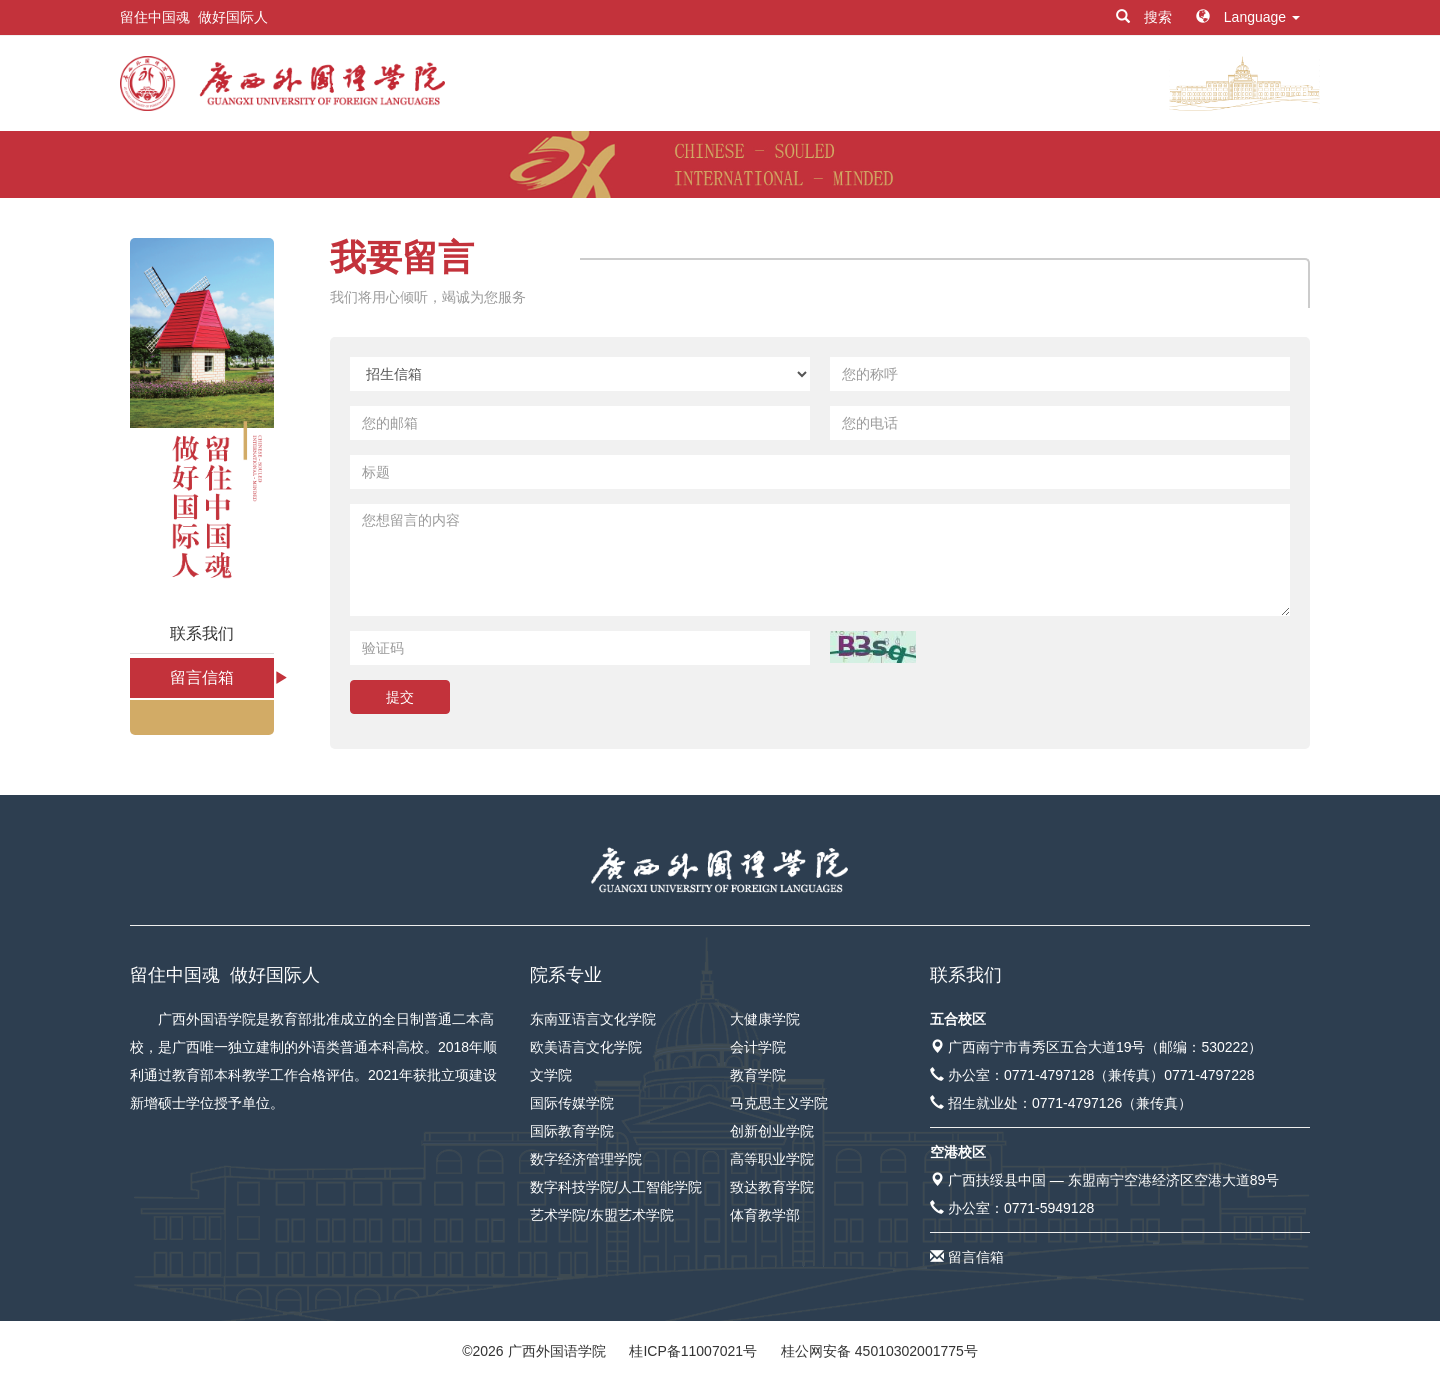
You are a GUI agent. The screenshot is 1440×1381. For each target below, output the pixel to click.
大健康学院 (765, 1019)
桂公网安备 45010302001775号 (879, 1351)
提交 (400, 697)
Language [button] (1248, 17)
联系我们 (202, 633)
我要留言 (402, 257)
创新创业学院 (772, 1131)
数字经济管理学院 (586, 1159)
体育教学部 (765, 1215)
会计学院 (758, 1047)
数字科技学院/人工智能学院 (616, 1187)
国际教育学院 (572, 1131)
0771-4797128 (1049, 1075)
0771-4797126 (1077, 1103)
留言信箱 (202, 677)
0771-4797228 (1209, 1075)
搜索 (1146, 17)
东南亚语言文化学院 (593, 1019)
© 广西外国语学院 (533, 1351)
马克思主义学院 (779, 1103)
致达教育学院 (772, 1187)
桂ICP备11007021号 (693, 1351)
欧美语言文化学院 (586, 1047)
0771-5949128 (1049, 1208)
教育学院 (758, 1075)
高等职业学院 (772, 1159)
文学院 (551, 1075)
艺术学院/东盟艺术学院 (602, 1215)
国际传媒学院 (572, 1103)
